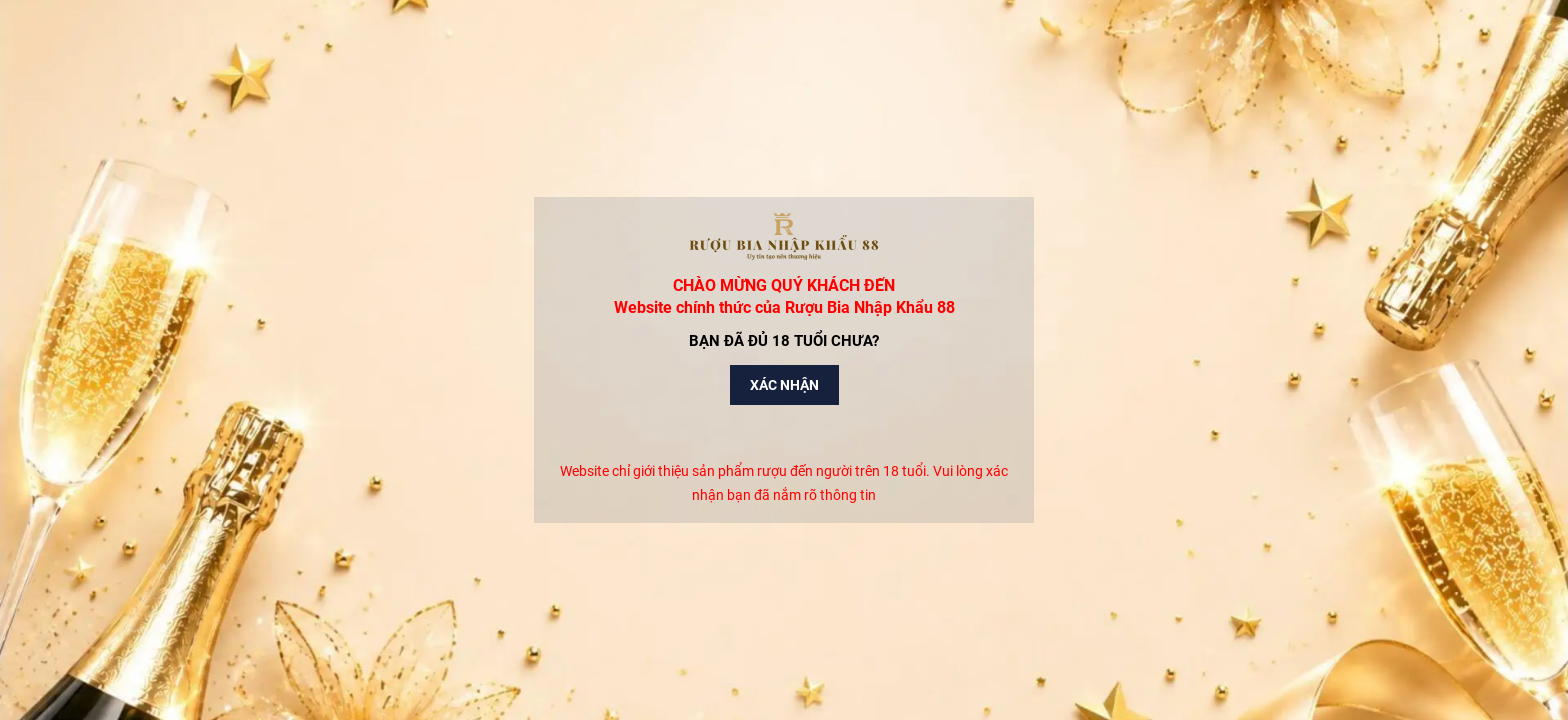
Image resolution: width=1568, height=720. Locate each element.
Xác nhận (784, 385)
